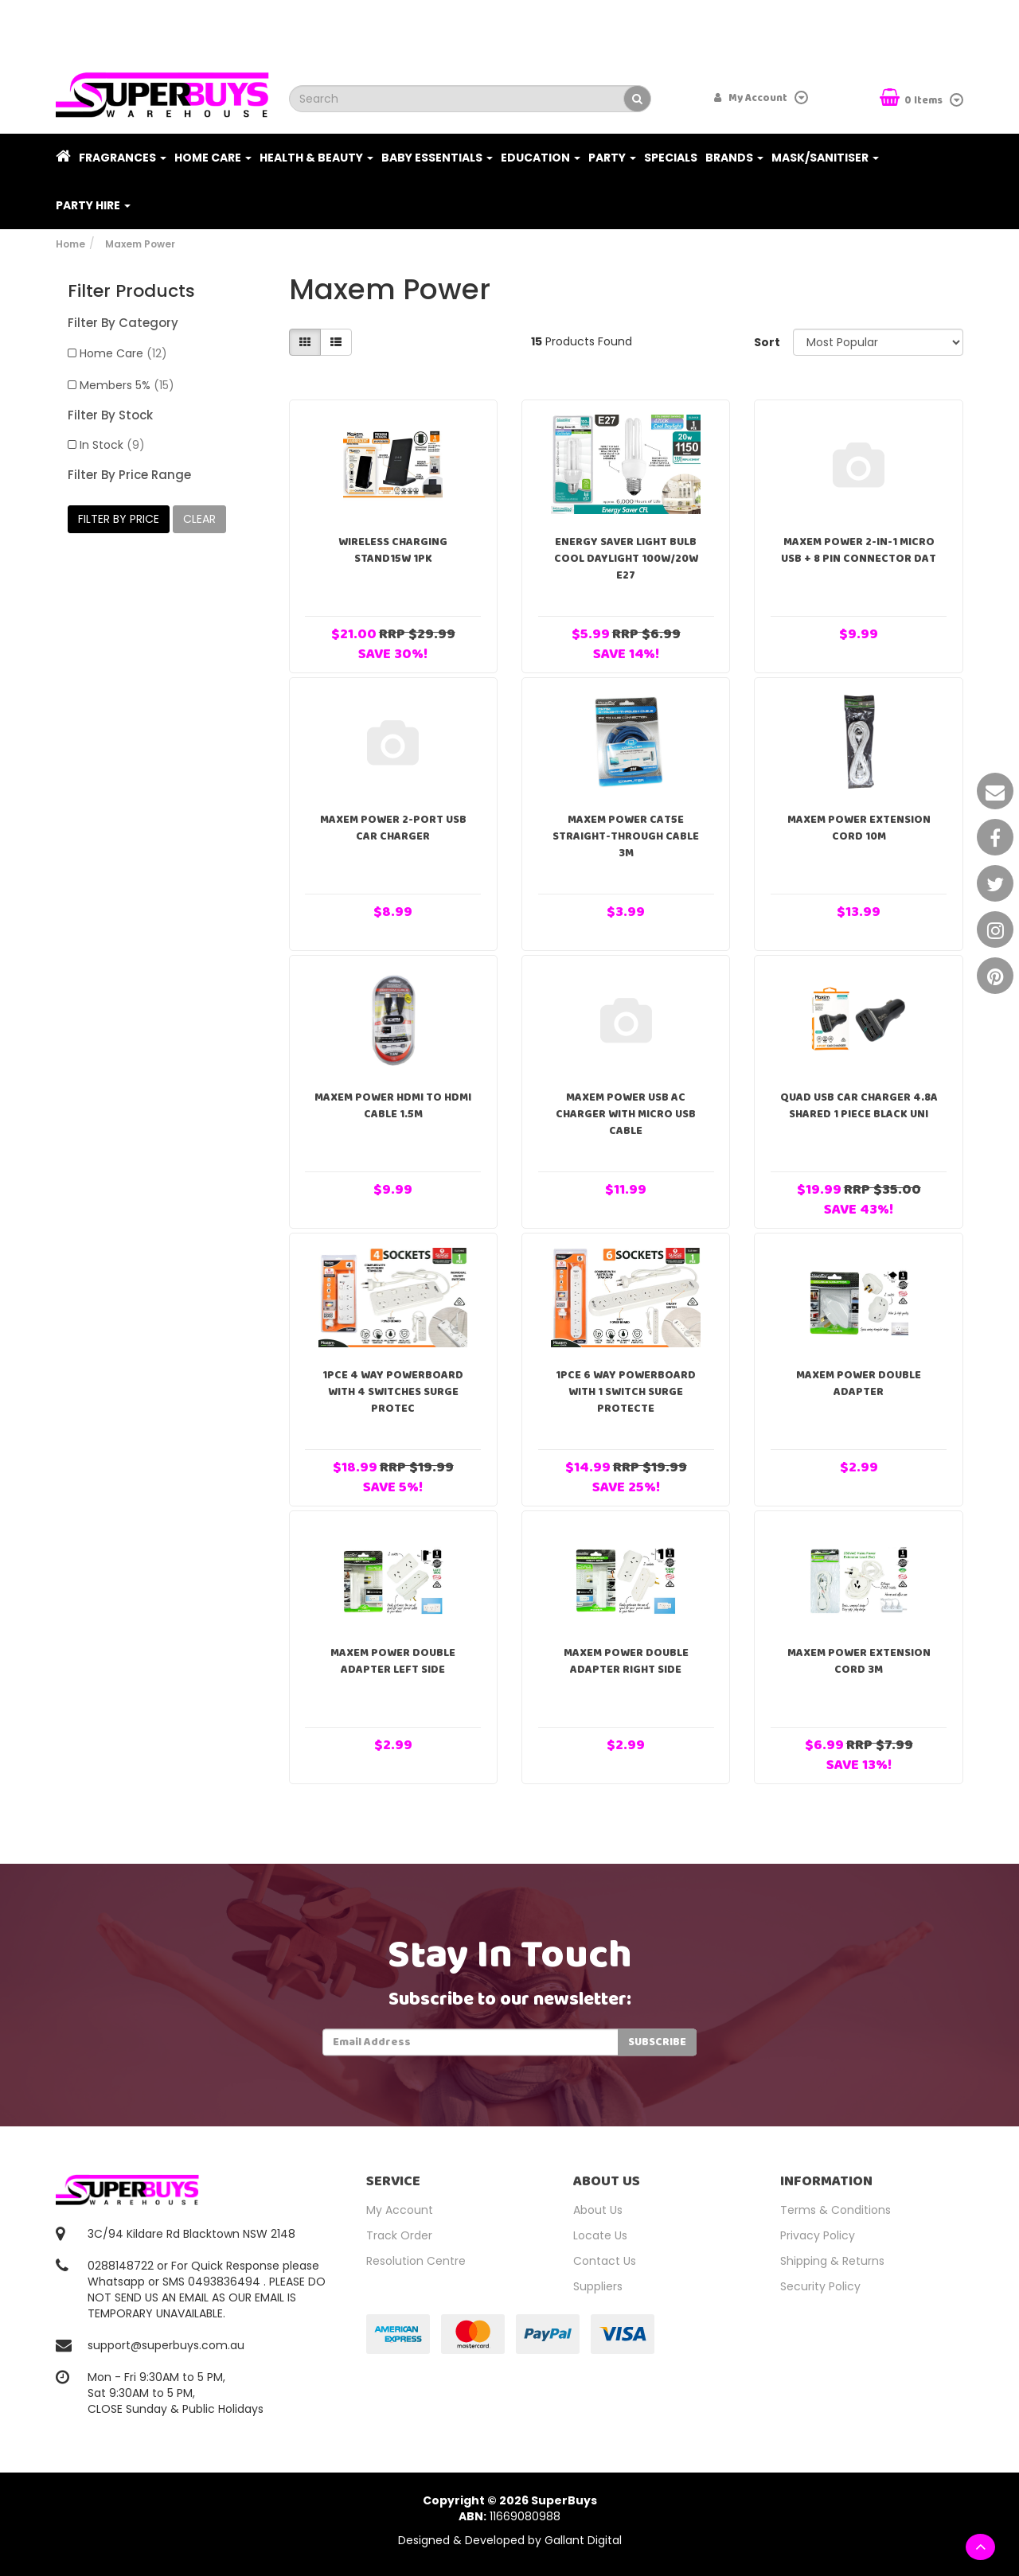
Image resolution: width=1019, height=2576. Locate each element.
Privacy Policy (817, 2235)
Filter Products (131, 291)
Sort (767, 342)
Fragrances (122, 158)
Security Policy (820, 2286)
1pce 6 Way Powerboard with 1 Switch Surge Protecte (626, 1392)
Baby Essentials (437, 158)
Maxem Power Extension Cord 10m (859, 828)
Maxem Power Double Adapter (858, 1383)
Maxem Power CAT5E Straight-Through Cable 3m (625, 836)
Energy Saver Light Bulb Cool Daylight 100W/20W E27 (626, 558)
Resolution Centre (416, 2261)
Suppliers (598, 2286)
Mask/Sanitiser (825, 158)
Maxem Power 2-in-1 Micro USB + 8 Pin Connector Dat (858, 550)
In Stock (112, 445)
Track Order (399, 2235)
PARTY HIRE (93, 205)
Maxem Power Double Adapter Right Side (626, 1661)
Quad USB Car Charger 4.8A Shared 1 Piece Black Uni (859, 1106)
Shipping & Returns (832, 2261)
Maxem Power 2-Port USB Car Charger (393, 828)
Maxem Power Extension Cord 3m (859, 1661)
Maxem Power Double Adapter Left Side (392, 1661)
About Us (598, 2210)
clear (199, 519)
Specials (670, 158)
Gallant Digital (583, 2540)
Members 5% (127, 385)
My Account (399, 2210)
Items (912, 99)
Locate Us (600, 2235)
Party (612, 158)
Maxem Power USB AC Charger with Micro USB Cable (626, 1114)
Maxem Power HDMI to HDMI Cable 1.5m (392, 1106)
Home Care (213, 158)
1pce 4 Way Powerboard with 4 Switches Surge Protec (392, 1392)
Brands (734, 158)
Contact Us (604, 2261)
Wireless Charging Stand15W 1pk (392, 550)
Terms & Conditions (835, 2210)
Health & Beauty (316, 158)
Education (540, 158)
